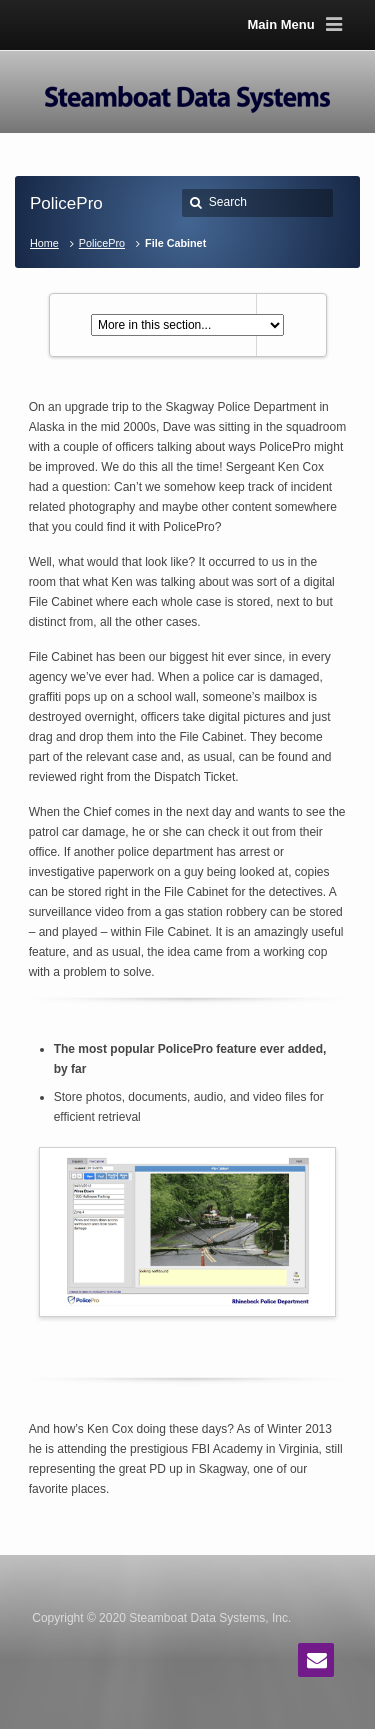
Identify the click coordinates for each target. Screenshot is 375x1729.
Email (316, 1660)
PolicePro (102, 243)
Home (44, 243)
